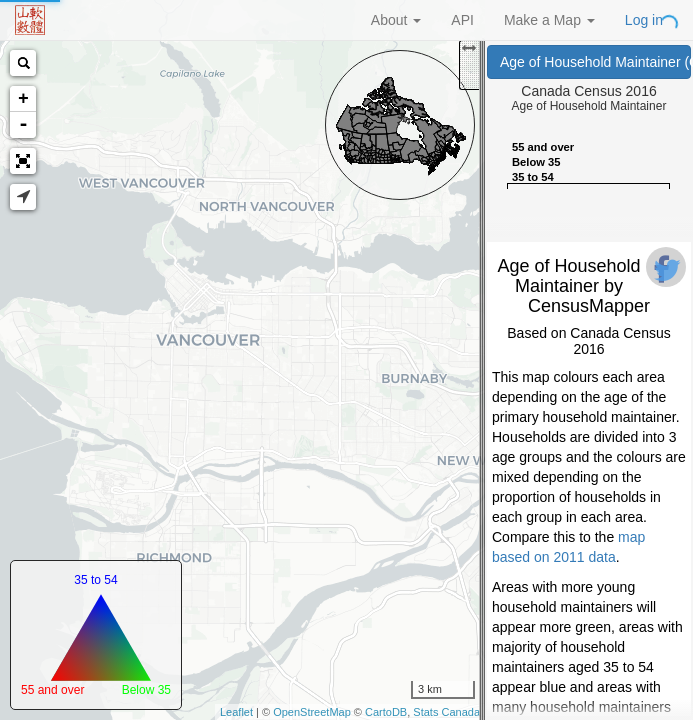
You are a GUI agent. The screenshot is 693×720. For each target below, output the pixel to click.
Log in (644, 20)
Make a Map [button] (549, 20)
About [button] (396, 20)
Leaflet (236, 712)
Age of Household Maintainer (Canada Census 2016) (595, 62)
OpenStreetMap (312, 712)
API (462, 20)
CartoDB (386, 712)
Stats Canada (446, 712)
